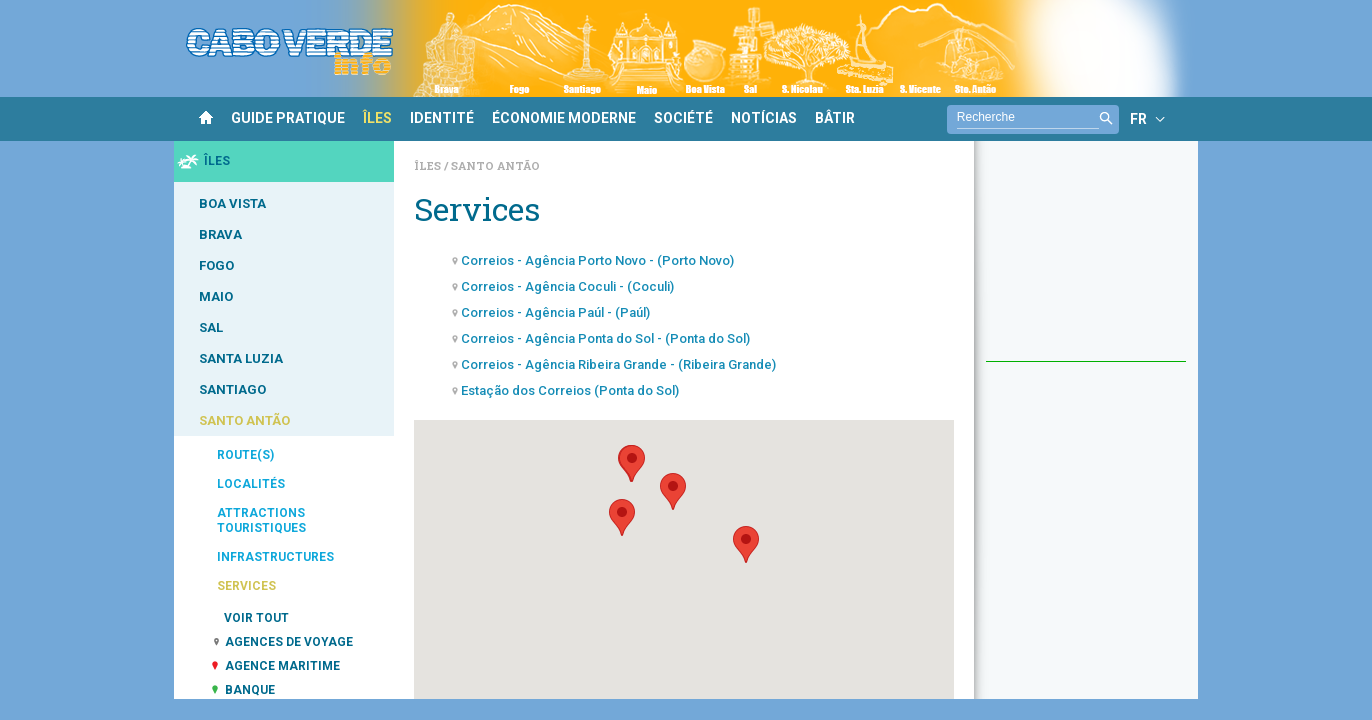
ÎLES (377, 118)
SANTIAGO (232, 389)
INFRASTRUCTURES (275, 557)
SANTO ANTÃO (244, 420)
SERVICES (246, 586)
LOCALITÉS (251, 484)
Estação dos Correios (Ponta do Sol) (570, 390)
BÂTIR (835, 118)
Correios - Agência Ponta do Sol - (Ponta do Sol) (605, 338)
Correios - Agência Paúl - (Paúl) (555, 312)
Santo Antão (495, 165)
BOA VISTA (232, 203)
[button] (622, 517)
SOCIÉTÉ (683, 118)
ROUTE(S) (245, 455)
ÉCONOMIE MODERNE (564, 118)
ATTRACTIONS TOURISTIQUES (261, 520)
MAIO (216, 296)
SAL (211, 327)
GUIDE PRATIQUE (288, 118)
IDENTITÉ (442, 118)
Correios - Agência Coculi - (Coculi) (567, 286)
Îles (429, 165)
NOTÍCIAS (764, 118)
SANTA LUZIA (241, 358)
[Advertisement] (1086, 261)
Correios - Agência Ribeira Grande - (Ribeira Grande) (618, 364)
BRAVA (220, 234)
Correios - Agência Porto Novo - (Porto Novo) (597, 260)
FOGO (216, 265)
